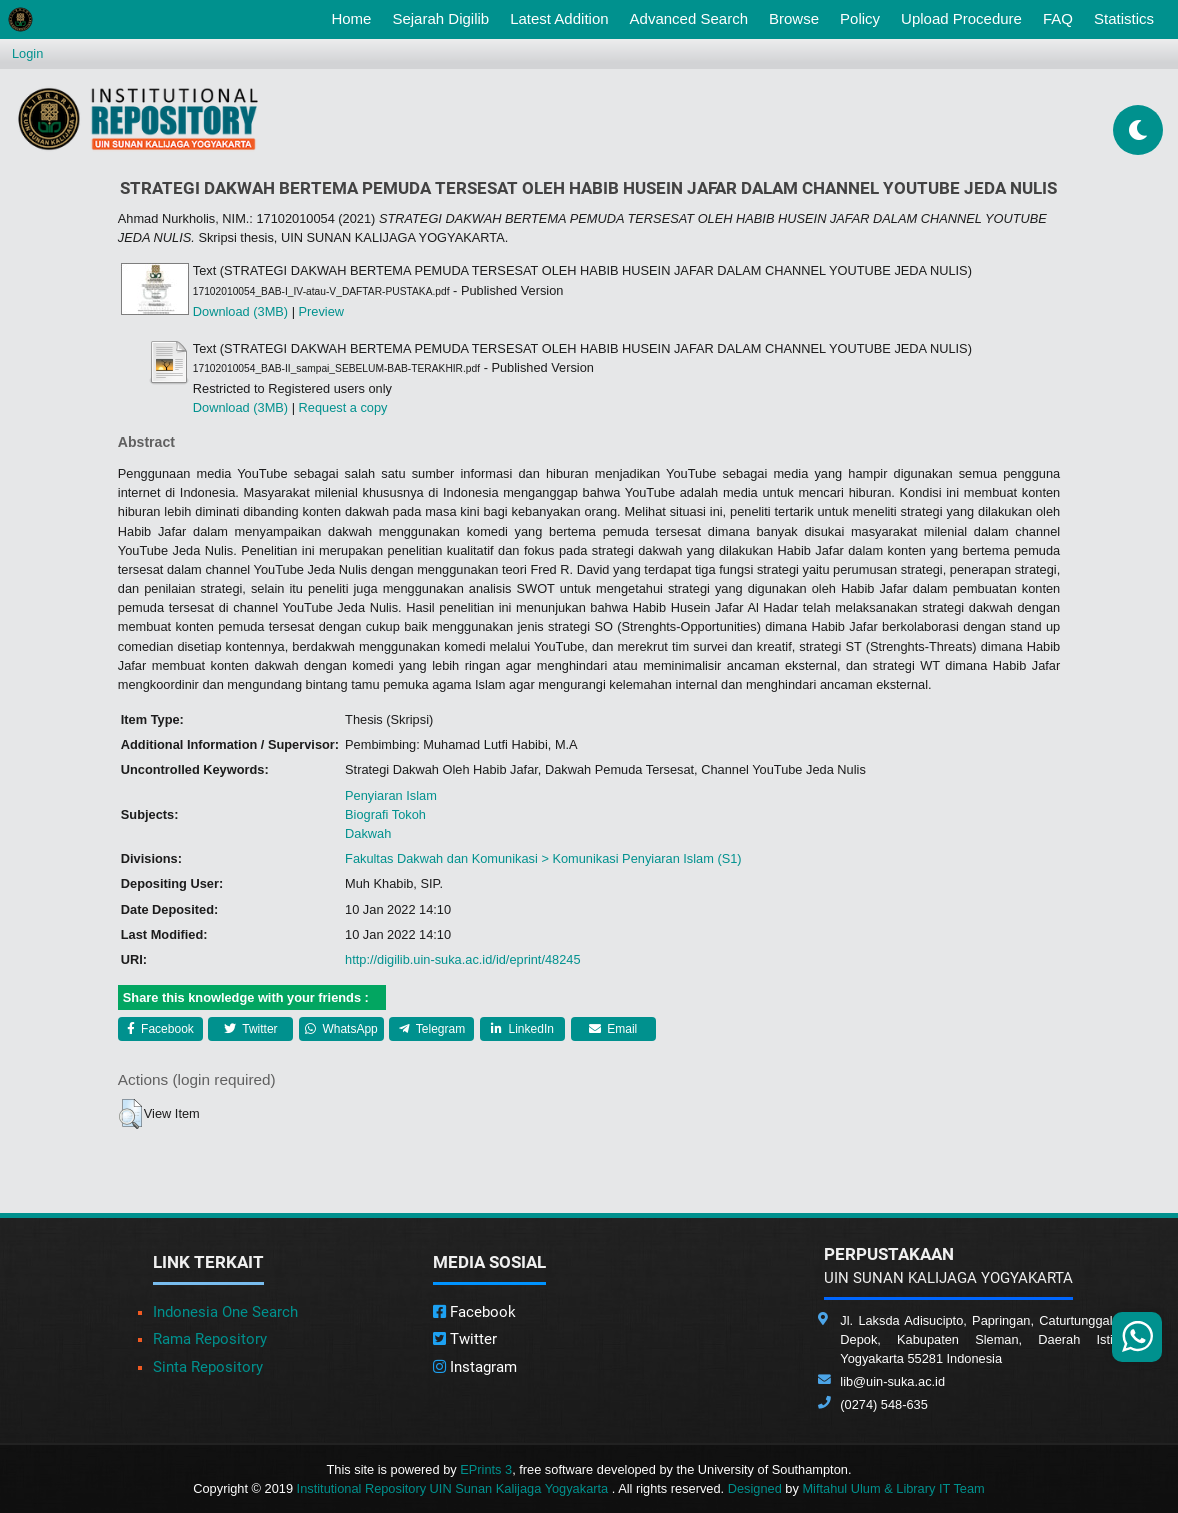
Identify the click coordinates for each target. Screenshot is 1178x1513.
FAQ (1058, 18)
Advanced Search (689, 18)
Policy (860, 18)
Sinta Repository (208, 1367)
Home (355, 17)
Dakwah (368, 833)
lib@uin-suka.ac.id (892, 1381)
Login (27, 53)
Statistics (1124, 18)
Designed (755, 1488)
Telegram (432, 1029)
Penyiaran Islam (391, 795)
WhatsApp (341, 1029)
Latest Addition (559, 18)
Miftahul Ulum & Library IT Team (893, 1488)
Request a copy (343, 407)
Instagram (475, 1367)
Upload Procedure (961, 18)
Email (613, 1029)
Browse (794, 18)
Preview (322, 311)
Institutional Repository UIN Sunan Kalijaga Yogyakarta (454, 1488)
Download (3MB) (240, 311)
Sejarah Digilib (440, 18)
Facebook (160, 1029)
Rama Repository (210, 1339)
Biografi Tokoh (385, 814)
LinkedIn (522, 1029)
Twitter (250, 1029)
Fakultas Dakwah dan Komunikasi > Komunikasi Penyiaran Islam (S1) (543, 858)
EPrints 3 (486, 1469)
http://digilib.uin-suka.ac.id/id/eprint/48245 (462, 959)
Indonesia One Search (225, 1312)
